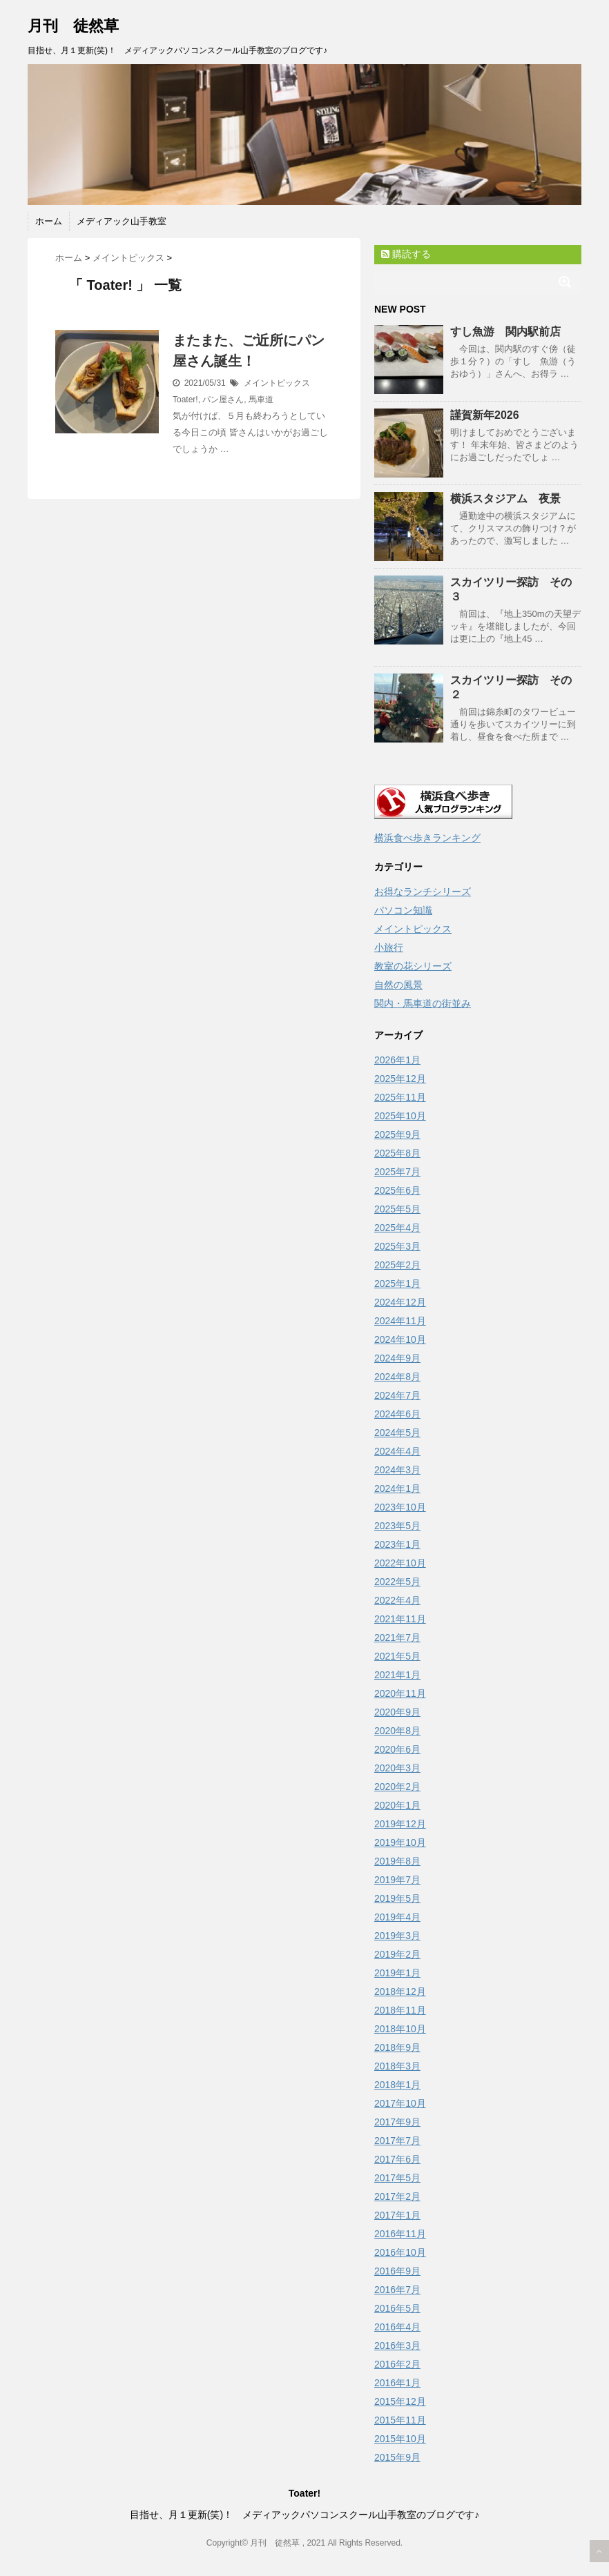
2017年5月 (397, 2177)
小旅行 (388, 947)
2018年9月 (397, 2047)
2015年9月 (397, 2457)
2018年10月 (400, 2028)
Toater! (185, 399)
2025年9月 (397, 1134)
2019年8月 (397, 1861)
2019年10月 (400, 1842)
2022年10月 (400, 1563)
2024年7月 (397, 1395)
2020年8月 (397, 1730)
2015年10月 (400, 2438)
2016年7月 (397, 2289)
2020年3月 (397, 1767)
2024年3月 (397, 1469)
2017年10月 (400, 2103)
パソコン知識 (403, 910)
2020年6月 (397, 1749)
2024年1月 (397, 1488)
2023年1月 (397, 1544)
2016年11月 (400, 2233)
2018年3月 (397, 2066)
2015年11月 (400, 2420)
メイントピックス (277, 383)
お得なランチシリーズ (422, 891)
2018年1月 (397, 2084)
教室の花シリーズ (413, 966)
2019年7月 (397, 1879)
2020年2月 (397, 1786)
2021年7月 (397, 1637)
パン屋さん (223, 399)
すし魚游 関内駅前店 (505, 331)
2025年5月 (397, 1209)
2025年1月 (397, 1283)
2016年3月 (397, 2345)
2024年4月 (397, 1451)
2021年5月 (397, 1656)
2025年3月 (397, 1246)
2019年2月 (397, 1954)
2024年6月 (397, 1413)
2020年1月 (397, 1805)
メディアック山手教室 (121, 221)
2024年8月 (397, 1376)
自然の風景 (398, 984)
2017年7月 (397, 2140)
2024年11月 (400, 1320)
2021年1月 (397, 1674)
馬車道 (261, 399)
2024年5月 (397, 1432)
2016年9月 (397, 2271)
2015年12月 (400, 2401)
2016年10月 (400, 2252)
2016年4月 (397, 2326)
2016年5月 (397, 2308)
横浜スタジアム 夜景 (505, 498)
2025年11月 (400, 1097)
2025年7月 (397, 1171)
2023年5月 (397, 1525)
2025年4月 (397, 1227)
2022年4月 (397, 1600)
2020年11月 (400, 1693)
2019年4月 (397, 1917)
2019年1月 (397, 1972)
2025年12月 (400, 1078)
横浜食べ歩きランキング (427, 837)
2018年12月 (400, 1991)
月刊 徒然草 (73, 26)
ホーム (48, 221)
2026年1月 (397, 1059)
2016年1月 (397, 2382)
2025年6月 (397, 1190)
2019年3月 (397, 1935)
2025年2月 (397, 1264)
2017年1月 (397, 2215)
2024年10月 (400, 1339)
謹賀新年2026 (484, 415)
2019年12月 (400, 1823)
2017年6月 (397, 2159)
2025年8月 (397, 1153)
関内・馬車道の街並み (422, 1003)
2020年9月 (397, 1712)
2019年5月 (397, 1898)
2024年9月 (397, 1358)
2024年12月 (400, 1302)
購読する (406, 253)
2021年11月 (400, 1618)
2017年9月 (397, 2121)
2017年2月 (397, 2196)
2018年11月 (400, 2010)
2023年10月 (400, 1507)
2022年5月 (397, 1581)
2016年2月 (397, 2364)
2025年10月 (400, 1115)
